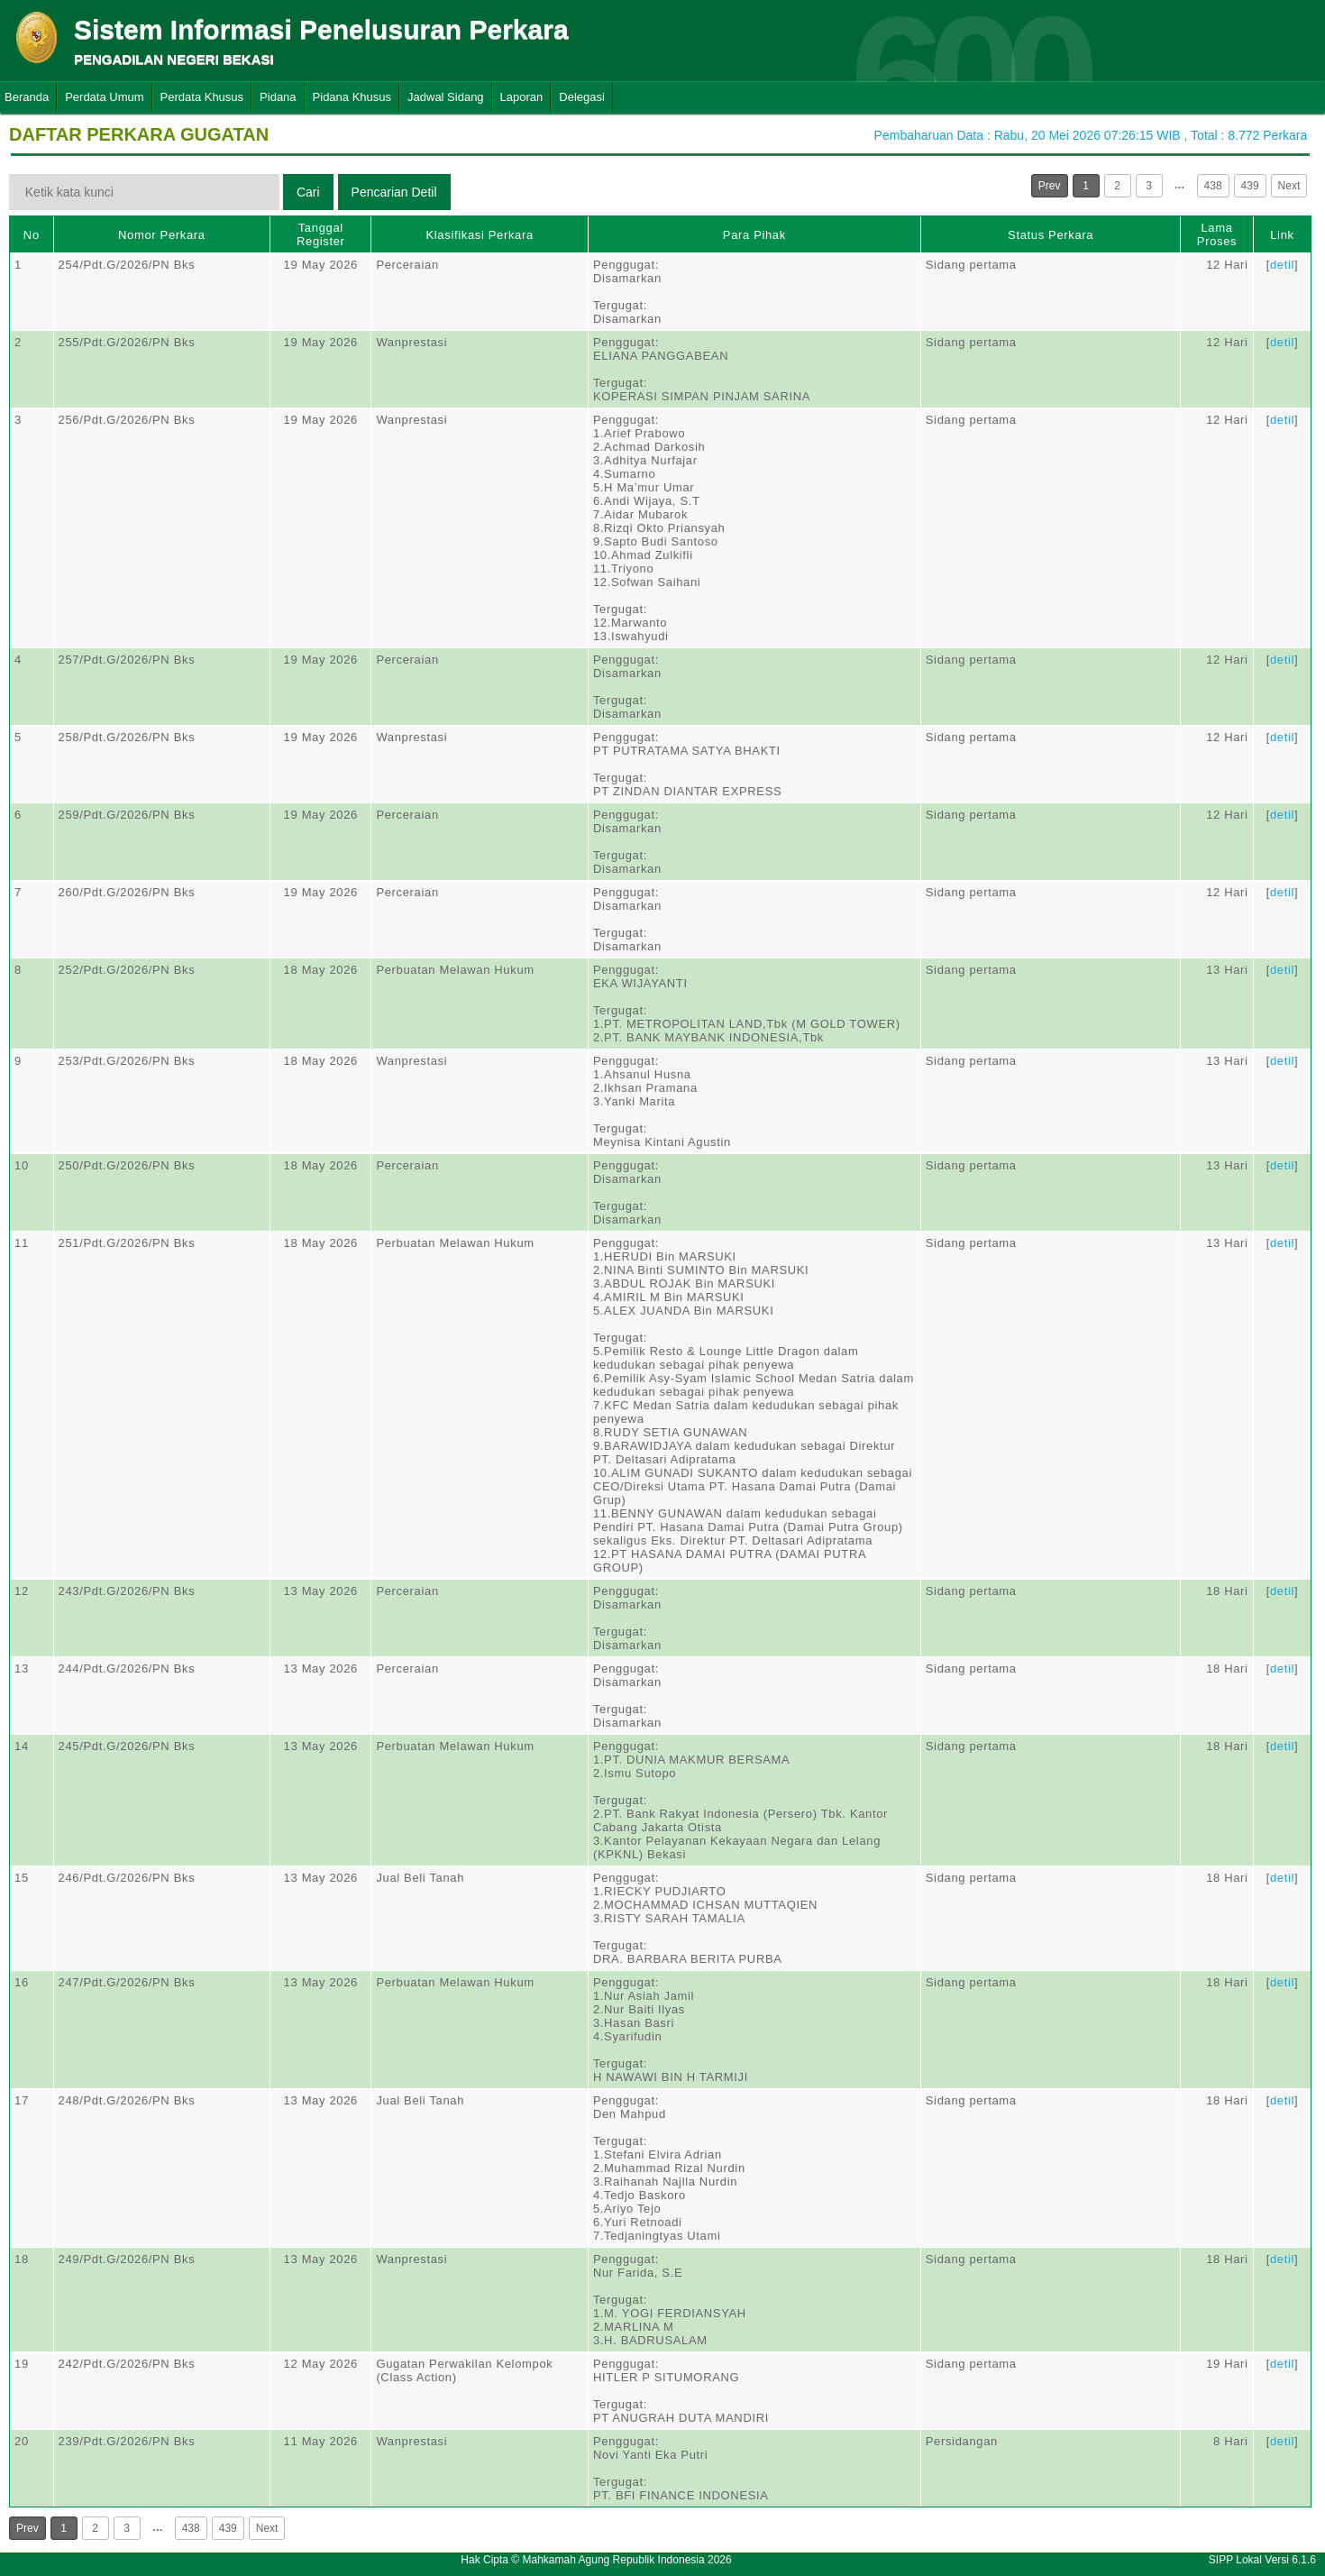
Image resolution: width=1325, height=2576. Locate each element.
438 (1213, 185)
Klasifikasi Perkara (480, 235)
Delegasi (582, 97)
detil (1282, 264)
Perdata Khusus (202, 97)
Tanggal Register (321, 234)
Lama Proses (1217, 234)
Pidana (278, 97)
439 (1250, 185)
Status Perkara (1050, 235)
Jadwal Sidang (445, 97)
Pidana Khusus (352, 97)
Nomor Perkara (162, 235)
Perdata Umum (104, 97)
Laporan (522, 97)
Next (1289, 185)
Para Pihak (754, 235)
